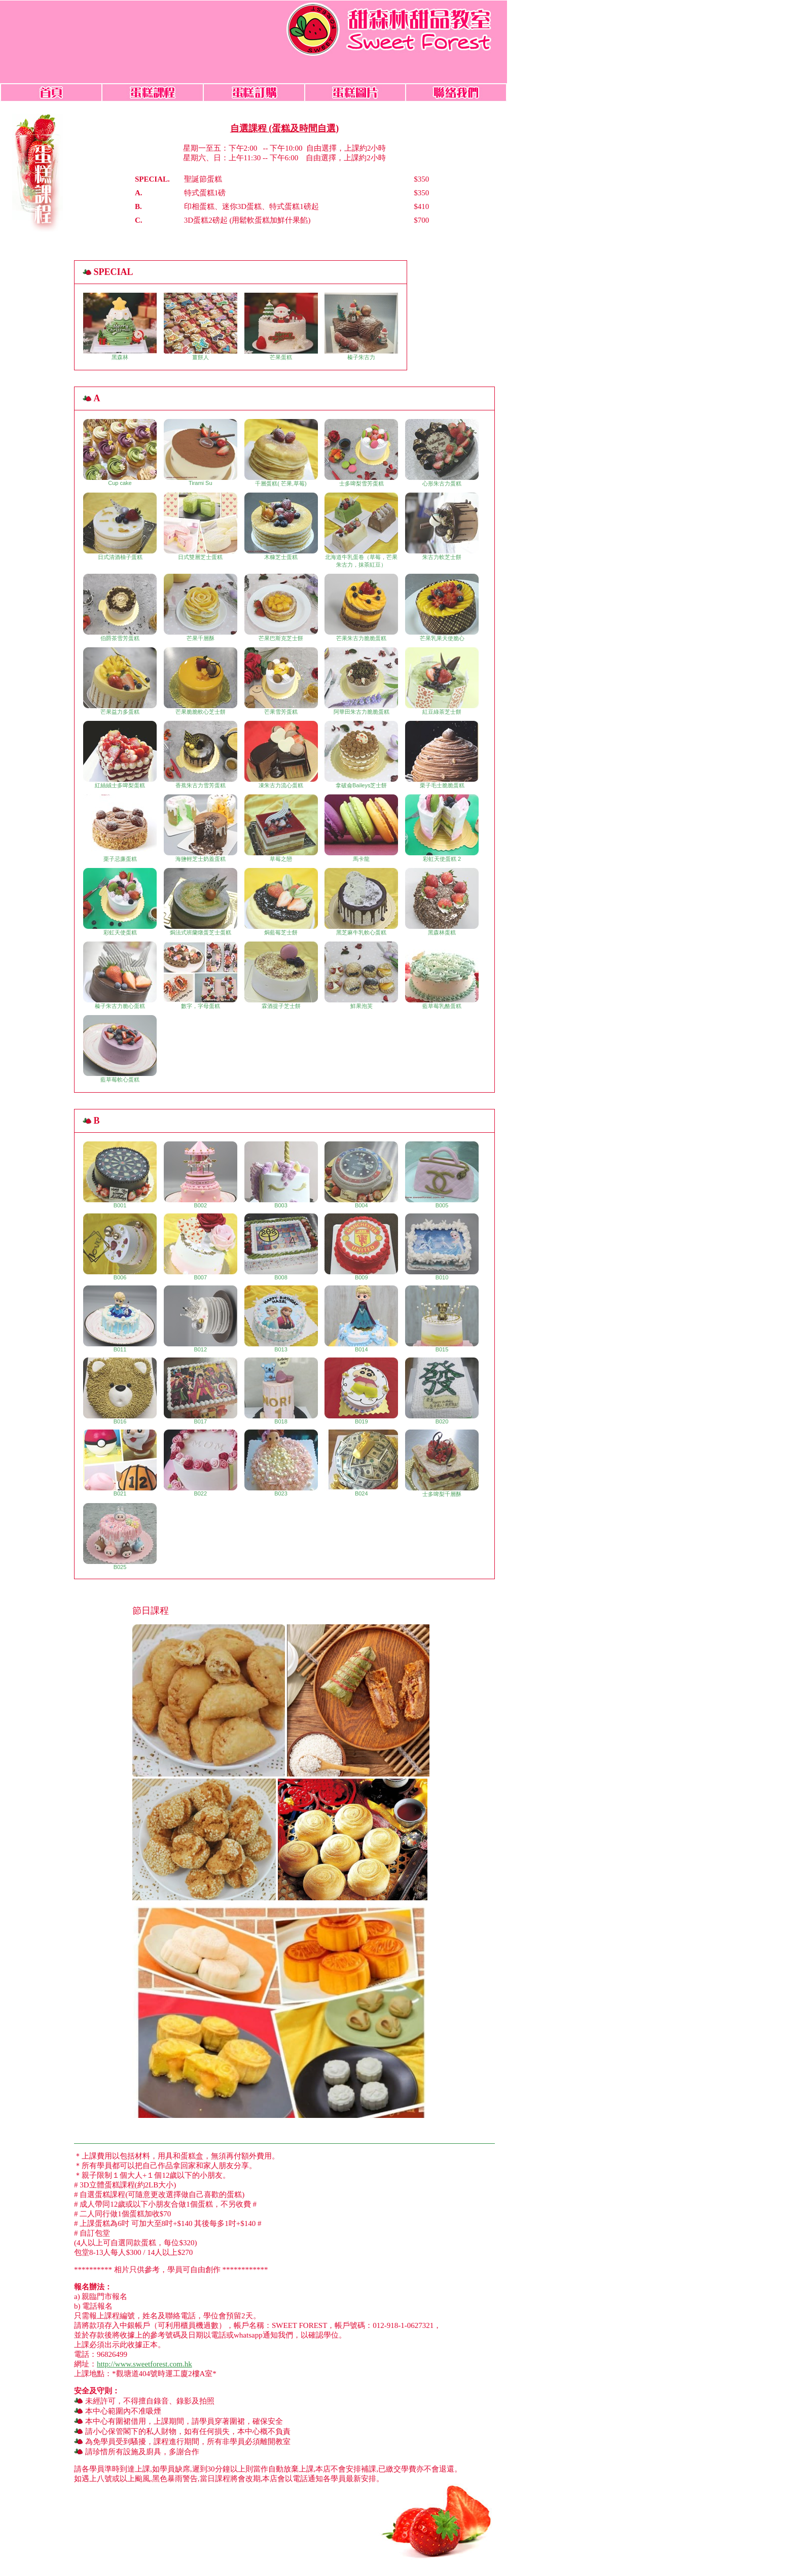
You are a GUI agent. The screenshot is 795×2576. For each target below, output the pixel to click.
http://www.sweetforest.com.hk (144, 2364)
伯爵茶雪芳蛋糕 (120, 607)
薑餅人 (200, 326)
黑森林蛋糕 (442, 901)
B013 (281, 1318)
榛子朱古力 (361, 326)
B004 (361, 1174)
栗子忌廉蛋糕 (120, 828)
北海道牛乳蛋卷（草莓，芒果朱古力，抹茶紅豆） (361, 530)
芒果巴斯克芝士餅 (281, 607)
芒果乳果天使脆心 (442, 607)
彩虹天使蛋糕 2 (442, 828)
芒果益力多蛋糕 (120, 681)
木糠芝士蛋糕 (281, 526)
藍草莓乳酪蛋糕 (442, 975)
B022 (200, 1463)
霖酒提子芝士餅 (281, 975)
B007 (200, 1246)
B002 (200, 1174)
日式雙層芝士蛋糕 (200, 526)
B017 (200, 1390)
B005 (442, 1174)
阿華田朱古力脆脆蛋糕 (361, 681)
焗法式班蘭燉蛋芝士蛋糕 (200, 901)
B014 (361, 1318)
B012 (200, 1318)
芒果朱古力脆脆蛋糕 (361, 607)
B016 (120, 1390)
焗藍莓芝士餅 (281, 901)
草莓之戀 (281, 828)
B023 (281, 1463)
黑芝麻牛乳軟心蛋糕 (361, 901)
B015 (442, 1318)
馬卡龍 (361, 828)
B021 (120, 1463)
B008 (281, 1246)
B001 (120, 1174)
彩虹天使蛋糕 (120, 901)
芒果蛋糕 (281, 326)
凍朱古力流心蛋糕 (281, 754)
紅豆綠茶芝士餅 (442, 681)
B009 (361, 1246)
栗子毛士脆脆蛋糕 (442, 754)
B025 (120, 1536)
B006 (120, 1246)
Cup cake (120, 452)
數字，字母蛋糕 (200, 975)
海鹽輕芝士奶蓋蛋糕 (200, 828)
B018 (281, 1390)
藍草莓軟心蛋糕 (120, 1049)
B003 (281, 1174)
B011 (120, 1318)
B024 (361, 1463)
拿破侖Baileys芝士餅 (361, 754)
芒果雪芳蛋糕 (281, 681)
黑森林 (120, 326)
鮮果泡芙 (361, 975)
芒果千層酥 (200, 607)
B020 (442, 1390)
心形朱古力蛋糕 (442, 452)
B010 (442, 1246)
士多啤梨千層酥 (442, 1463)
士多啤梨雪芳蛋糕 (361, 452)
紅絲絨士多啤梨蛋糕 (120, 754)
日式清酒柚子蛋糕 (120, 526)
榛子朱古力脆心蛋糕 (120, 975)
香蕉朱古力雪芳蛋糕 (200, 754)
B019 (361, 1390)
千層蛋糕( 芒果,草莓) (281, 452)
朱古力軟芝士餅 (442, 526)
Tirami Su (200, 452)
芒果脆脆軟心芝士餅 (200, 681)
